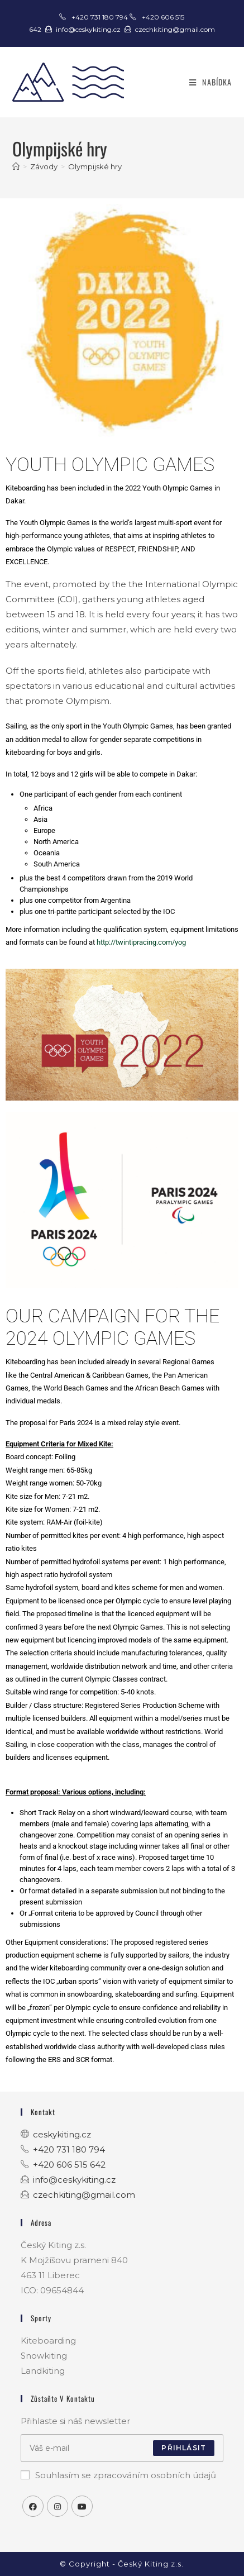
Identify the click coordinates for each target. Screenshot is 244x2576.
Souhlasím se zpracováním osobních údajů (118, 2475)
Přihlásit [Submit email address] (183, 2448)
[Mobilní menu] (210, 82)
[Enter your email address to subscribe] (122, 2448)
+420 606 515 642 (69, 2164)
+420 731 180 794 (100, 17)
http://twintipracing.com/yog (141, 942)
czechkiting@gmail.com (175, 29)
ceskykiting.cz (62, 2134)
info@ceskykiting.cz (88, 29)
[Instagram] (57, 2506)
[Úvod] (16, 166)
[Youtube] (82, 2506)
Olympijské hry (95, 166)
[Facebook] (33, 2506)
